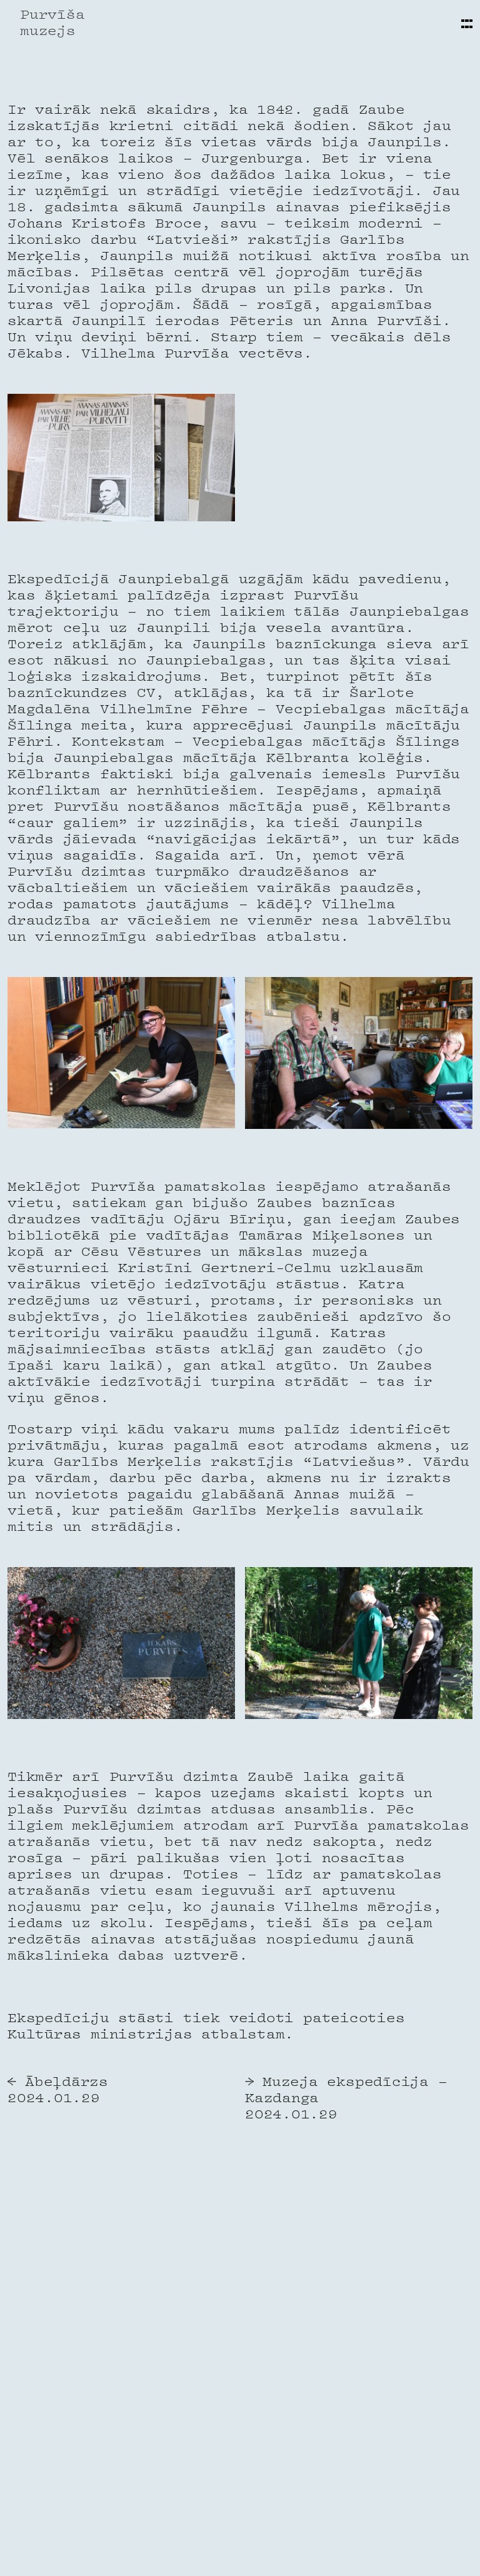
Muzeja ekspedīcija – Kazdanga (346, 2091)
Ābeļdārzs (66, 2083)
